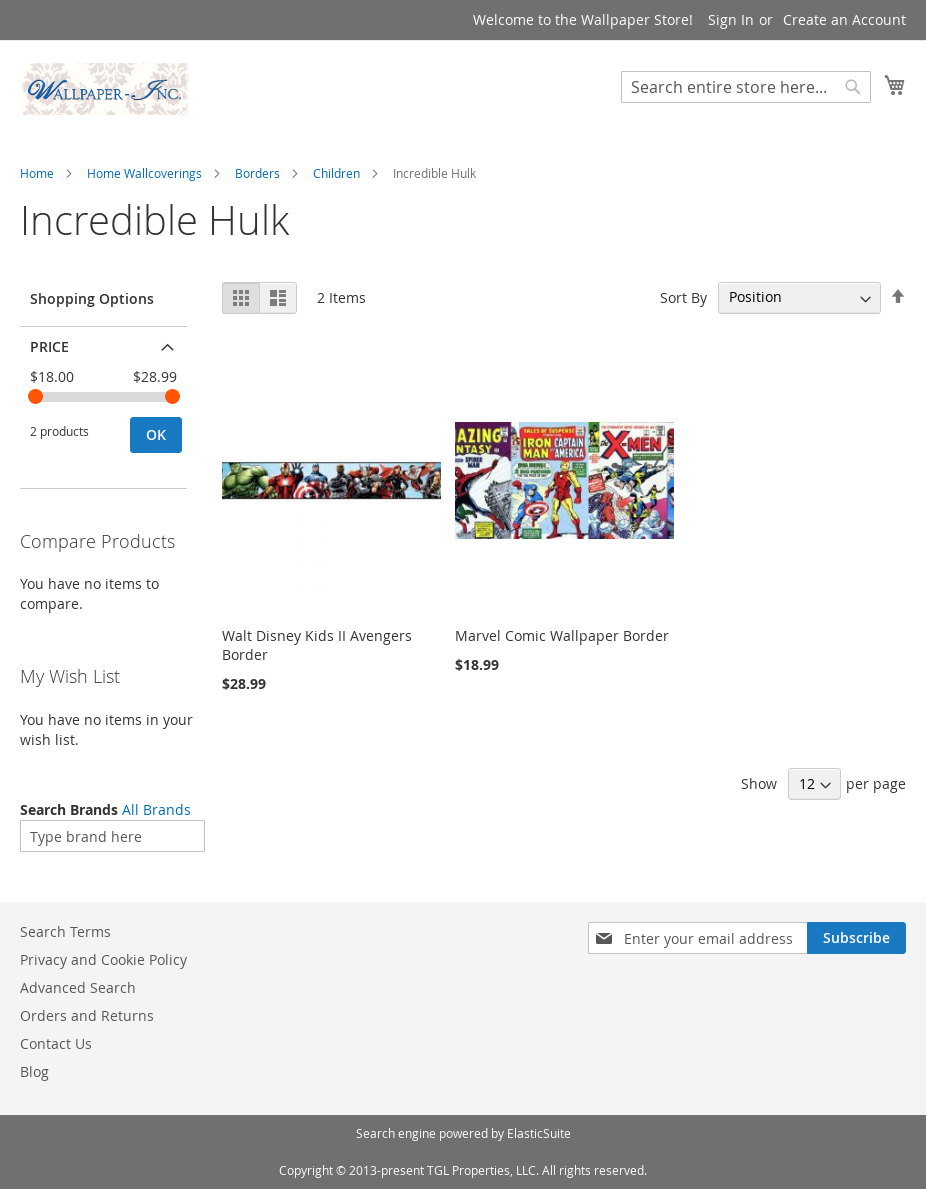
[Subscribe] (856, 938)
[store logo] (105, 89)
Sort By (683, 296)
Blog (34, 1071)
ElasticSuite (539, 1133)
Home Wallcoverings (144, 173)
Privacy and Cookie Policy (103, 959)
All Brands (156, 809)
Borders (257, 173)
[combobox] (746, 87)
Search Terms (65, 931)
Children (336, 173)
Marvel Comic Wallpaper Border (562, 635)
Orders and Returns (87, 1015)
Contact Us (56, 1043)
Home (37, 173)
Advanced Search (78, 987)
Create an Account (844, 19)
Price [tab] (49, 346)
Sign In (731, 19)
